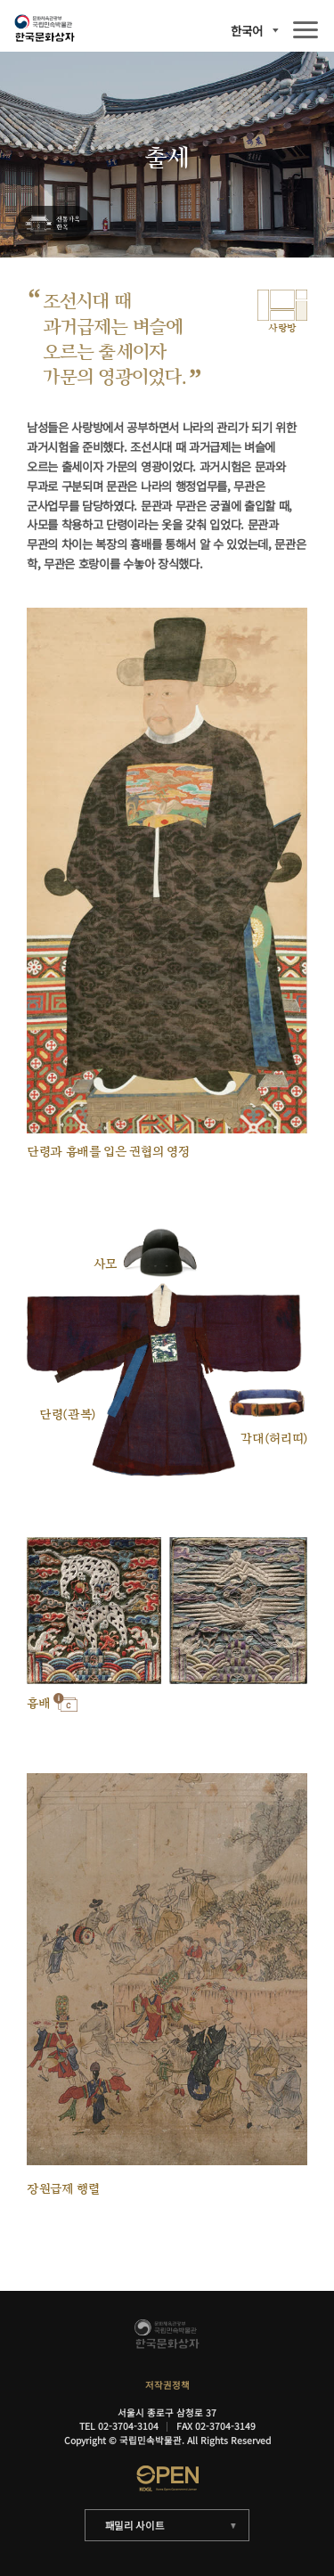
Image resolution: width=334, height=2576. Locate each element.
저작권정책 (167, 2385)
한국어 (247, 31)
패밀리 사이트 (135, 2525)
